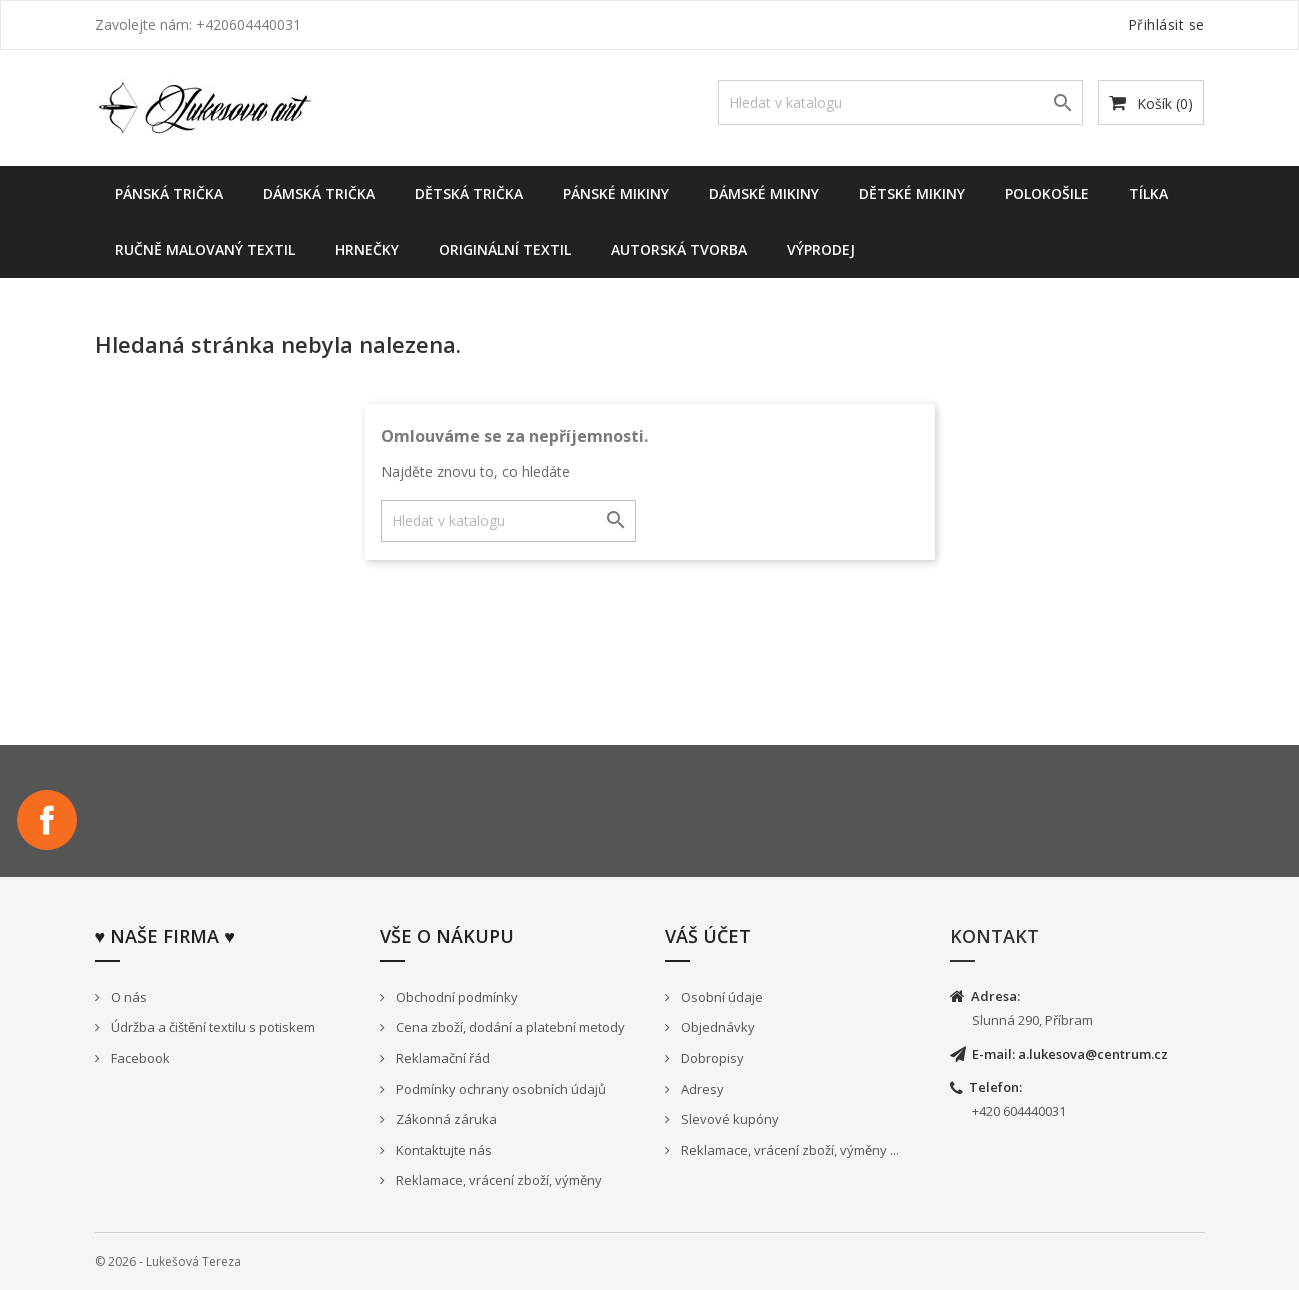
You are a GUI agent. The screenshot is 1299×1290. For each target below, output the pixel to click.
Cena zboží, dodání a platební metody (509, 1027)
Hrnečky (367, 249)
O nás (127, 997)
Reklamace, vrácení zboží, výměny (497, 1180)
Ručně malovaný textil (205, 249)
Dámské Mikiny (764, 193)
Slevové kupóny (728, 1119)
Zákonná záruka (445, 1119)
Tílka (1148, 193)
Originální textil (505, 249)
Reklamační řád (441, 1058)
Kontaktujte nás (442, 1150)
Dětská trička (469, 193)
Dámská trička (319, 193)
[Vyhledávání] (900, 102)
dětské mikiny (912, 193)
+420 (987, 1111)
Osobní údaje (720, 997)
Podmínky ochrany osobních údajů (499, 1089)
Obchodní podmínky (455, 997)
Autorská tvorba (679, 249)
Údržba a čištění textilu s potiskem (211, 1027)
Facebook (47, 820)
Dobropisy (711, 1058)
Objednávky (716, 1027)
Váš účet (708, 936)
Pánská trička (169, 193)
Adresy (701, 1089)
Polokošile (1047, 193)
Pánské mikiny (616, 193)
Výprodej (821, 249)
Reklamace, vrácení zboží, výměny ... (788, 1150)
